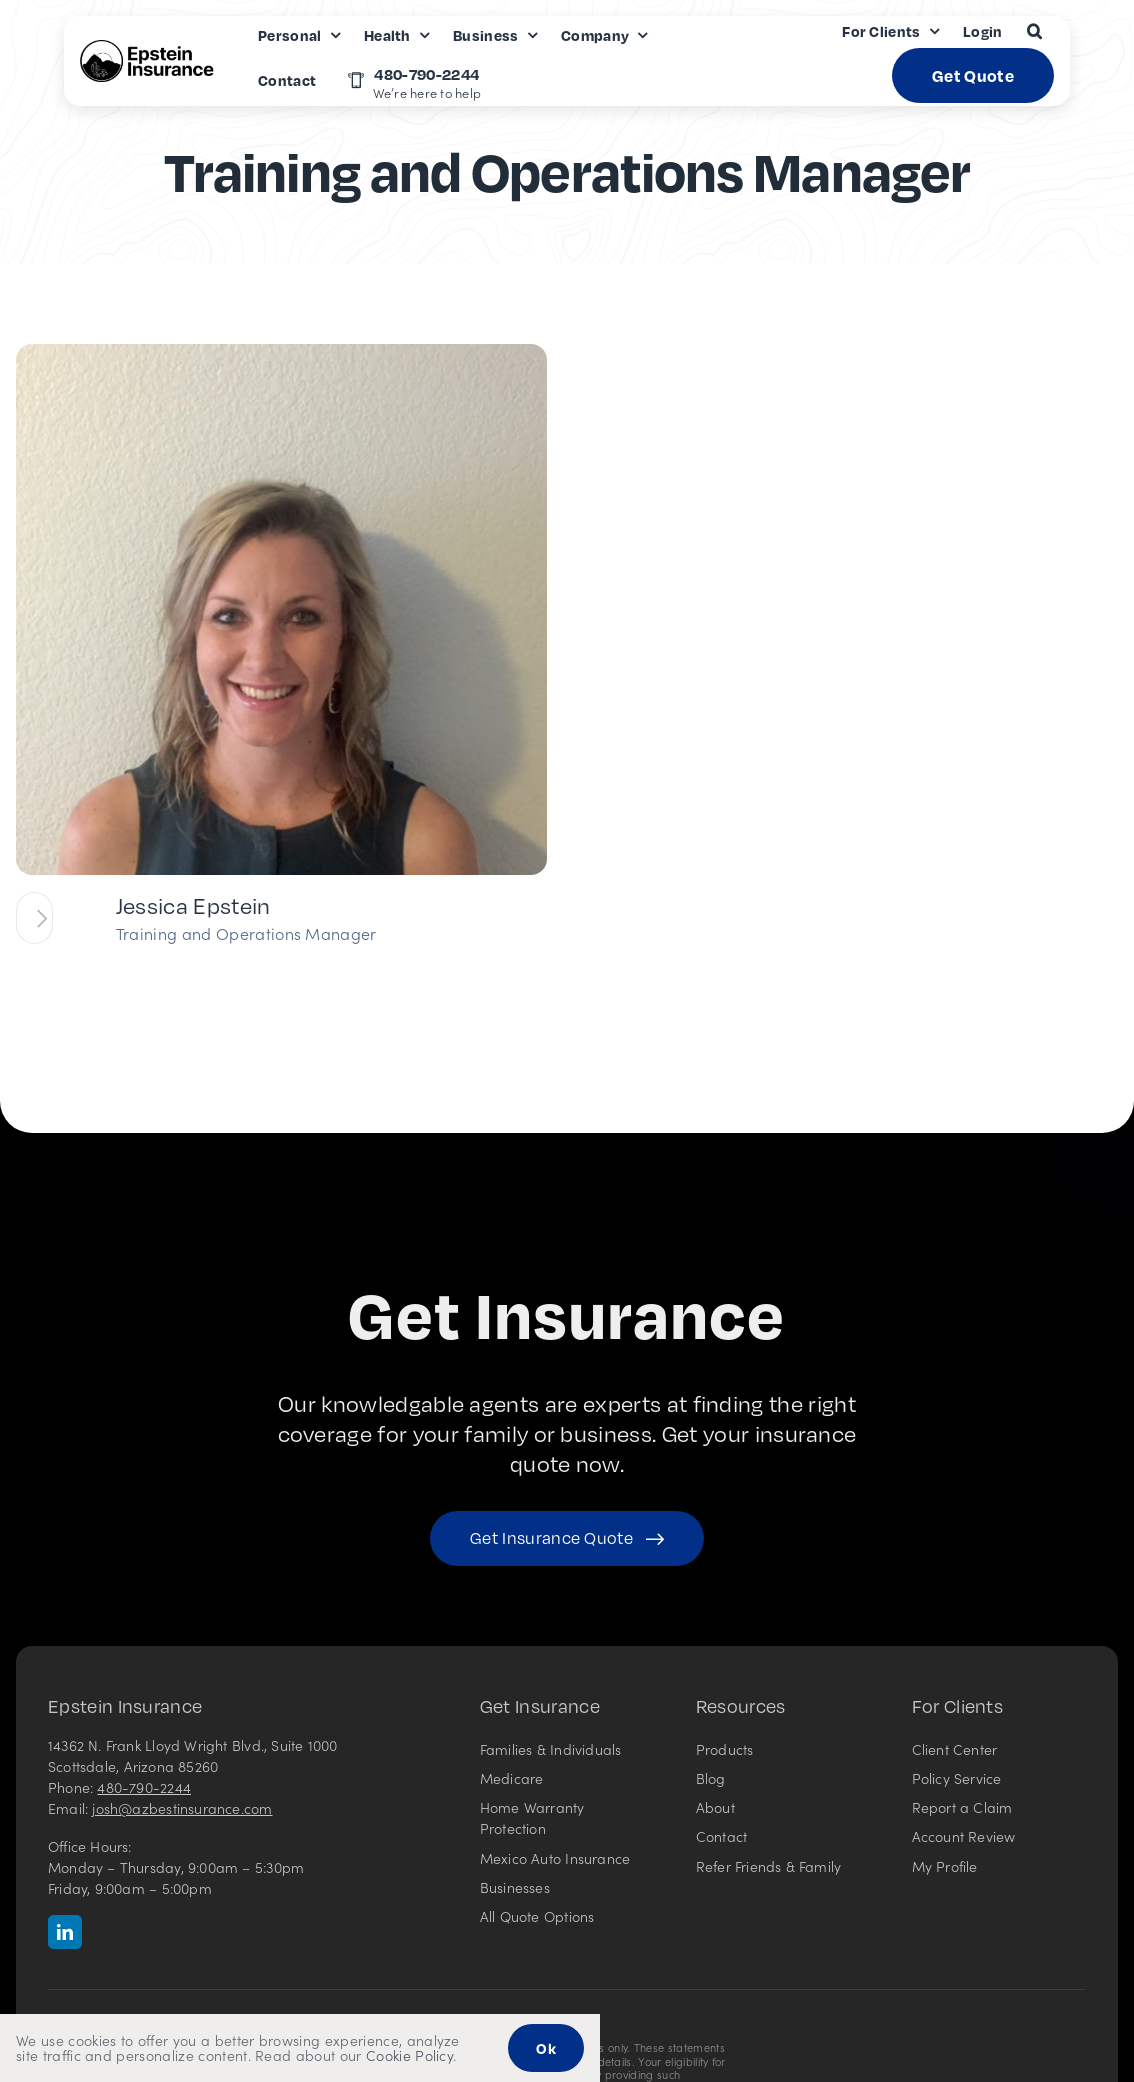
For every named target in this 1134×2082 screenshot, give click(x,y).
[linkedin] (65, 1932)
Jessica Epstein (193, 905)
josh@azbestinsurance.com (182, 1808)
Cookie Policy (409, 2055)
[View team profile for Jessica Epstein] (34, 918)
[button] (1034, 31)
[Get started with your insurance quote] (567, 1538)
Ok (546, 2048)
